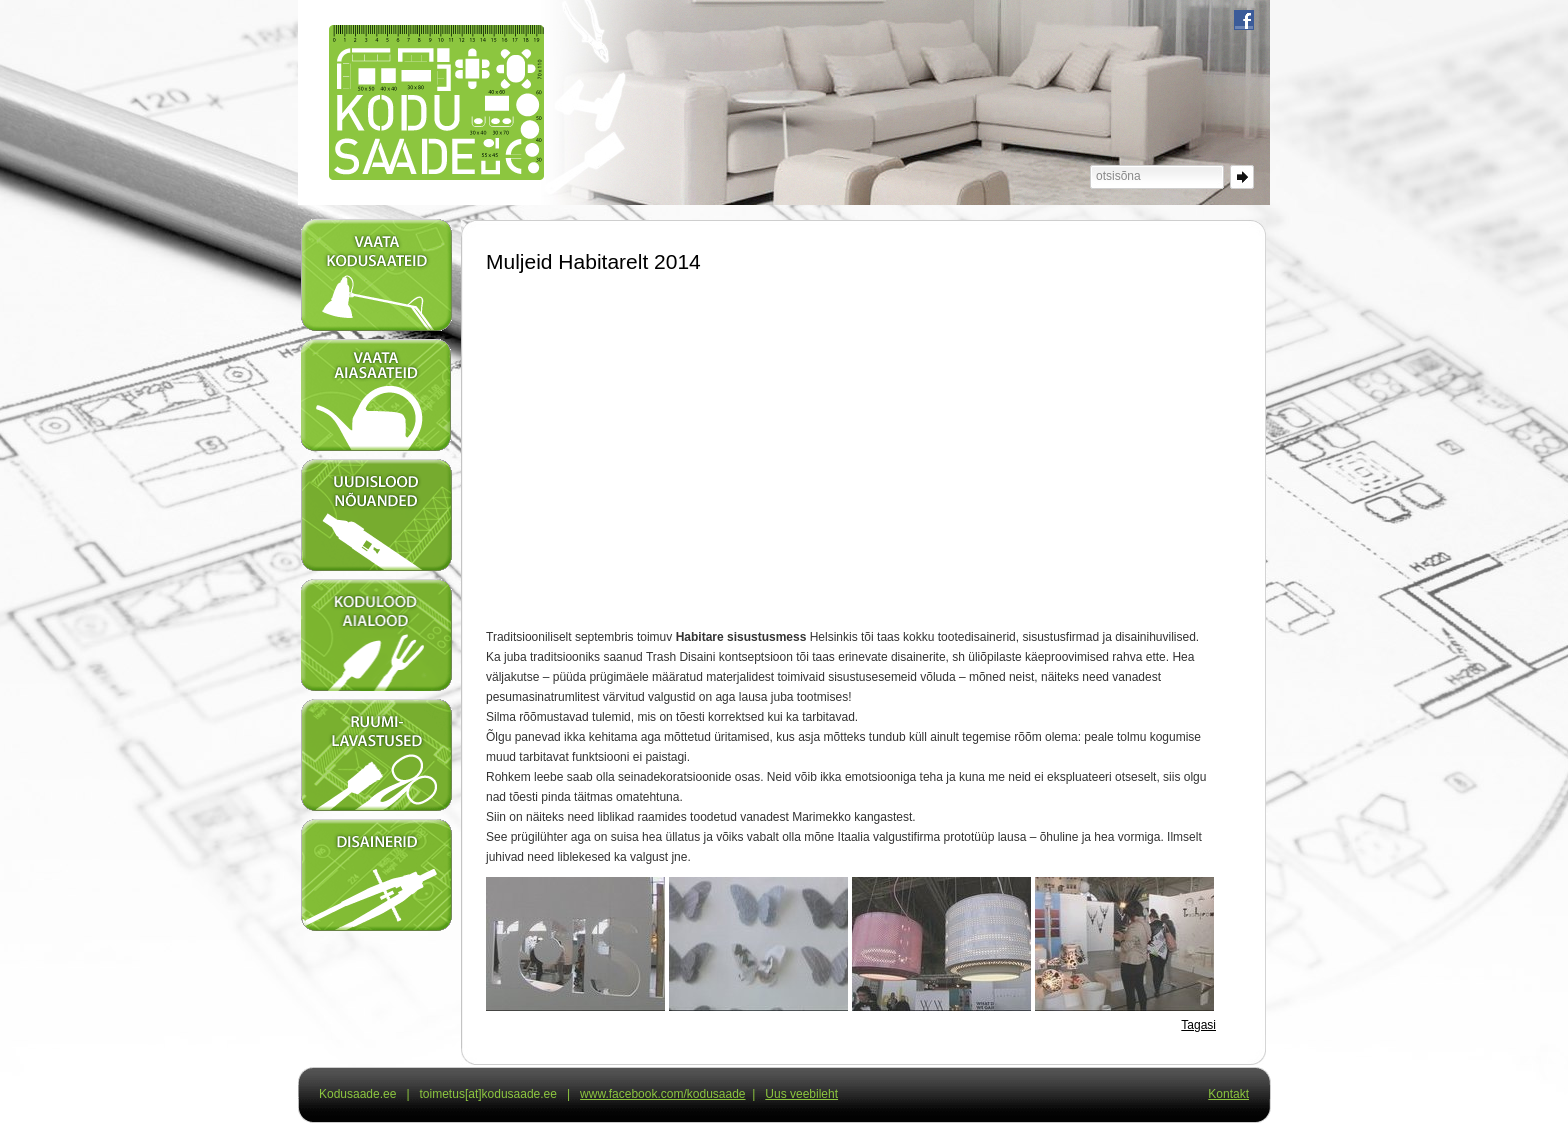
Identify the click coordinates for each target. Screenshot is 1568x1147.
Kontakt (1228, 1094)
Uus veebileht (801, 1094)
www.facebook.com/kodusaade (662, 1094)
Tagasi (1198, 1025)
